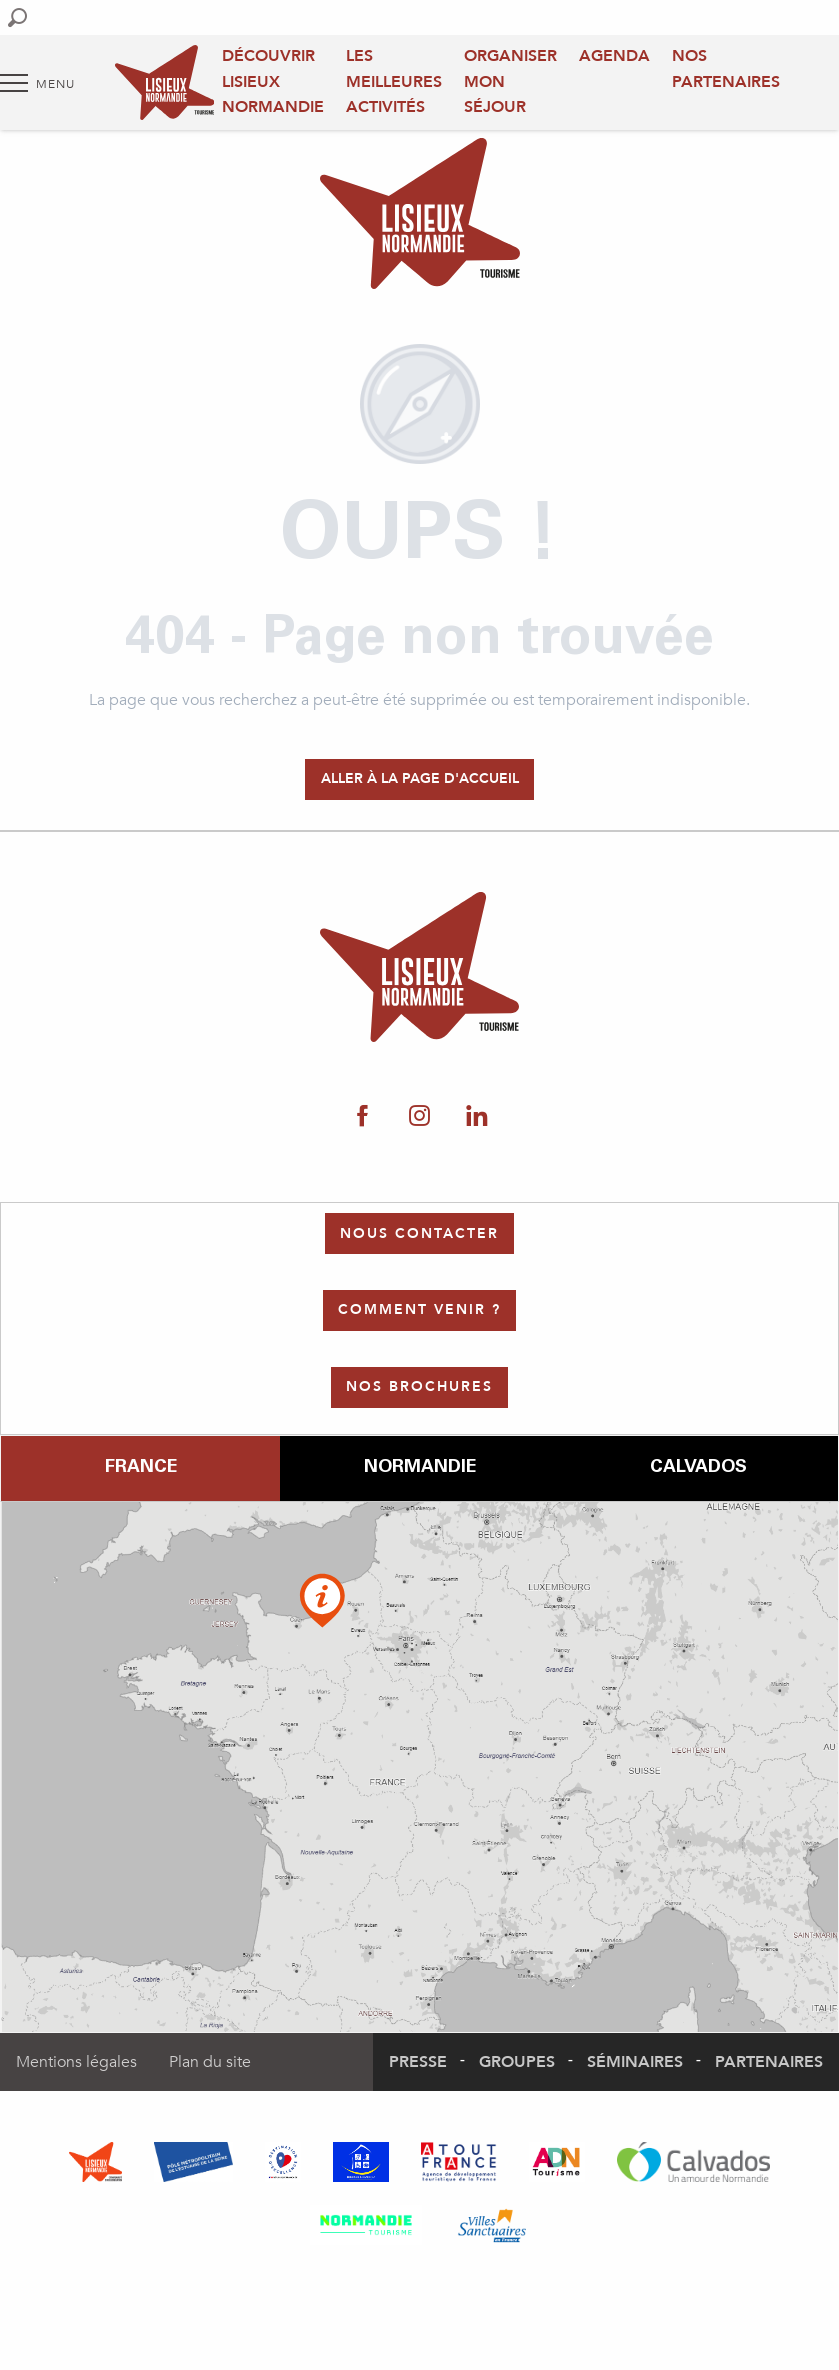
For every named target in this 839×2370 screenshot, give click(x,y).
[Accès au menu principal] (37, 83)
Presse (418, 2062)
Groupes (517, 2062)
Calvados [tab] (698, 1468)
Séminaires (635, 2062)
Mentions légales (76, 2062)
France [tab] (141, 1468)
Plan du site (210, 2062)
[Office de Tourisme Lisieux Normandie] (420, 217)
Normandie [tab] (420, 1468)
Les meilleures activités (394, 81)
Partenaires (769, 2062)
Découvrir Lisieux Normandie (273, 81)
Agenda (614, 56)
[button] (17, 17)
